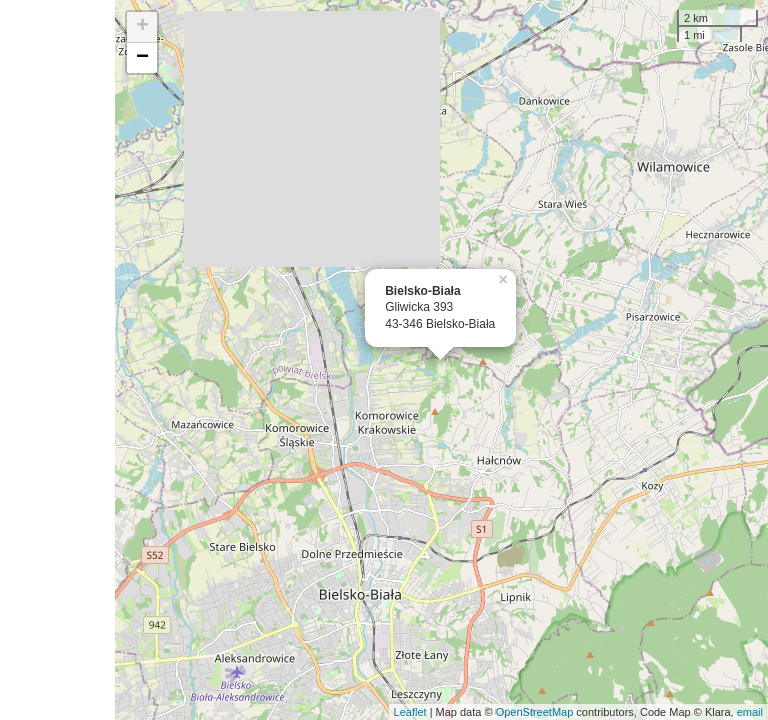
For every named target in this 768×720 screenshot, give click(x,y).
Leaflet (410, 712)
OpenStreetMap (535, 712)
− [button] (142, 58)
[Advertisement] (57, 360)
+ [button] (142, 27)
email (750, 712)
